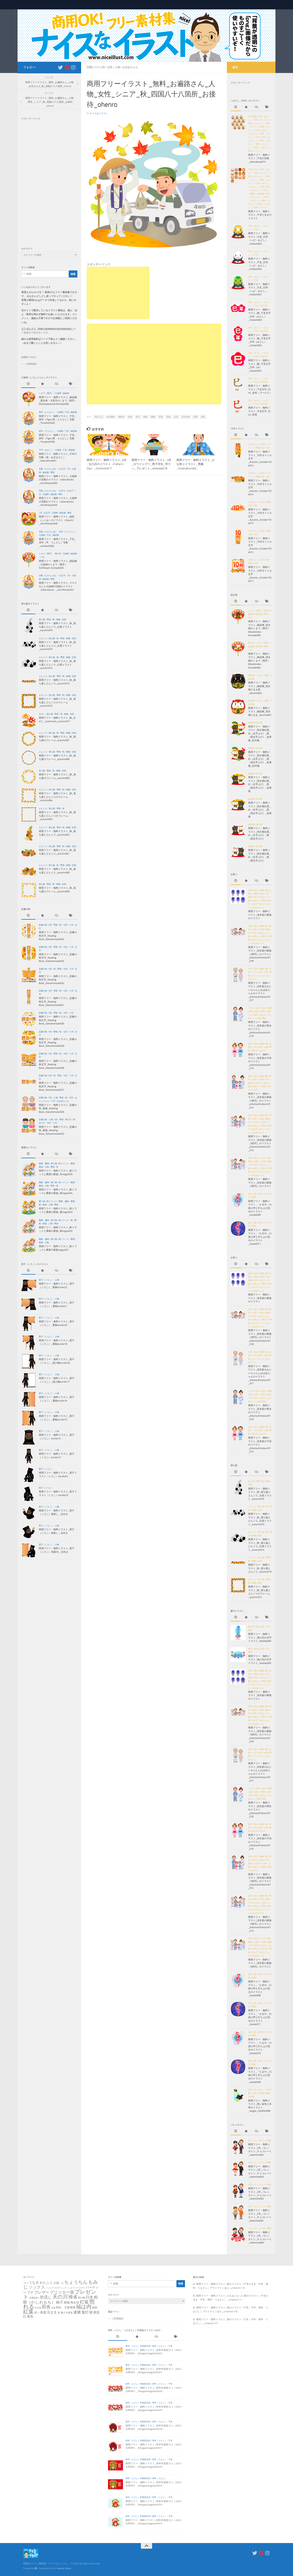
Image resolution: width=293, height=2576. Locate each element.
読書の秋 (43, 925)
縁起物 (66, 393)
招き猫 (259, 614)
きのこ (42, 714)
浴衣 (250, 890)
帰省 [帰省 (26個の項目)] (72, 2297)
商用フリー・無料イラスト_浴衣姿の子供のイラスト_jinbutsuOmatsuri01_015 (260, 1061)
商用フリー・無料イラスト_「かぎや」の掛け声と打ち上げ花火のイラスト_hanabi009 (260, 1208)
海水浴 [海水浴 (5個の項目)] (74, 2302)
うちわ (251, 1008)
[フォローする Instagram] (73, 67)
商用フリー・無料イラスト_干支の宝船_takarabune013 (259, 158)
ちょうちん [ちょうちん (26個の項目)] (76, 2282)
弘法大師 (186, 417)
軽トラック (64, 1163)
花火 (256, 890)
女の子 (42, 1123)
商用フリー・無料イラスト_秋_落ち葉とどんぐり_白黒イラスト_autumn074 (57, 664)
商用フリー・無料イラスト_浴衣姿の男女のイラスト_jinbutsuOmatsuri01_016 (260, 1029)
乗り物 (54, 1163)
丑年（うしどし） (67, 532)
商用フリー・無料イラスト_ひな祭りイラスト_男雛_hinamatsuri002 (195, 464)
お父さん (263, 897)
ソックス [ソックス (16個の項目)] (37, 2287)
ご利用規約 (31, 363)
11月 (42, 557)
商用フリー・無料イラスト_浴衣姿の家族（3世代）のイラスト (260, 1182)
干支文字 (264, 305)
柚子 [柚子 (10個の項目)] (59, 2302)
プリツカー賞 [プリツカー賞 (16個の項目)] (62, 2292)
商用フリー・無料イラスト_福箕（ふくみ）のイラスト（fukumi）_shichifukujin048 (57, 520)
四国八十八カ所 (96, 67)
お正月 (62, 469)
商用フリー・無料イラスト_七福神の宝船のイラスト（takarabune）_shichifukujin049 (58, 501)
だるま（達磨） (263, 675)
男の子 (68, 1119)
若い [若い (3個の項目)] (36, 2312)
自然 (64, 619)
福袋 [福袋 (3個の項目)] (94, 2307)
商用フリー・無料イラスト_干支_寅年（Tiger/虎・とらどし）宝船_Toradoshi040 (57, 419)
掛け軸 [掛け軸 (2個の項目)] (81, 2297)
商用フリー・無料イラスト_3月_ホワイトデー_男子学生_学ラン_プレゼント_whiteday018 (151, 464)
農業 (73, 1163)
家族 (41, 1167)
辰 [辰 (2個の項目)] (59, 2312)
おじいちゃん (258, 975)
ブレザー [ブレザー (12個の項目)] (41, 2292)
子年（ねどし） (46, 450)
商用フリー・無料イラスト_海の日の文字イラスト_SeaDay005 (260, 1659)
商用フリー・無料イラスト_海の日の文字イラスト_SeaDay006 (260, 1637)
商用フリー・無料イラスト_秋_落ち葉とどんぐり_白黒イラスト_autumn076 (57, 627)
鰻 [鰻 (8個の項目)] (91, 2312)
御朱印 (121, 417)
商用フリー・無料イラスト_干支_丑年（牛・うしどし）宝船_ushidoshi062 (57, 542)
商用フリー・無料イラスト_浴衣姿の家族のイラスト (260, 915)
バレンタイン (259, 2140)
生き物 (251, 2096)
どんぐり (43, 638)
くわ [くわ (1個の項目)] (62, 2283)
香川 (138, 417)
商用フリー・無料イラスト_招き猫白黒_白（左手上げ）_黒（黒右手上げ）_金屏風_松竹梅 (260, 733)
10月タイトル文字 (256, 444)
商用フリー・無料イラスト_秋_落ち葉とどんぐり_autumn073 (260, 1568)
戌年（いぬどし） (262, 147)
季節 (52, 472)
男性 (256, 893)
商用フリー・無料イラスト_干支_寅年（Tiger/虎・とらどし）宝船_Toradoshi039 (57, 438)
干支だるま (253, 169)
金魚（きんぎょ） (256, 2089)
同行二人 (99, 417)
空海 (161, 417)
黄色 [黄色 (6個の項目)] (30, 2316)
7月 (267, 893)
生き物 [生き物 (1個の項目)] (38, 2308)
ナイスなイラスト (99, 113)
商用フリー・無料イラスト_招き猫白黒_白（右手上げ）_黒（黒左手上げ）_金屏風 (260, 809)
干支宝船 (252, 116)
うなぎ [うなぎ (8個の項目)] (34, 2283)
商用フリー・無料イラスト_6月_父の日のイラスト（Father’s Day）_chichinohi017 (107, 464)
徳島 (145, 417)
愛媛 (153, 417)
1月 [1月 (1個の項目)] (24, 2283)
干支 (67, 412)
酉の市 (58, 553)
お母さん (256, 900)
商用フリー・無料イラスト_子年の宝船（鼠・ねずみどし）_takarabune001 (58, 457)
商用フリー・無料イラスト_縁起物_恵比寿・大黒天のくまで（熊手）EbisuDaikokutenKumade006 (58, 401)
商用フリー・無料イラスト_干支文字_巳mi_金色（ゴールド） (260, 389)
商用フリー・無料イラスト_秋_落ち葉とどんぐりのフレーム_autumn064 (57, 797)
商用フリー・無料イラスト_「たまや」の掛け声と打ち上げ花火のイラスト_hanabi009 (260, 2075)
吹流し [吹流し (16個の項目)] (46, 2297)
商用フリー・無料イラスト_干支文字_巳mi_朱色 (259, 411)
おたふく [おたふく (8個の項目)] (46, 2283)
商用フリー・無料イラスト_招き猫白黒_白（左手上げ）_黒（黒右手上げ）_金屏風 (260, 784)
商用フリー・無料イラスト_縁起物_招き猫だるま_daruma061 (260, 711)
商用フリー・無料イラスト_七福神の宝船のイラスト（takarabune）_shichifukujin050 (58, 480)
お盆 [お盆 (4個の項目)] (56, 2282)
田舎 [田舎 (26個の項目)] (46, 2307)
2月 (249, 2140)
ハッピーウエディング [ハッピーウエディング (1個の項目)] (56, 2288)
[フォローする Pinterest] (66, 67)
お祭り (255, 929)
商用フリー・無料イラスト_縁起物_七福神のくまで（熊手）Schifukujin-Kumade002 (58, 564)
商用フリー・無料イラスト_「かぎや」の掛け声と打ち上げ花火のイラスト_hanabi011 (260, 1237)
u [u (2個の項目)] (27, 2282)
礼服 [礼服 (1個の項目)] (53, 2308)
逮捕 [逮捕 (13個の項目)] (77, 2312)
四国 (195, 417)
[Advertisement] (118, 293)
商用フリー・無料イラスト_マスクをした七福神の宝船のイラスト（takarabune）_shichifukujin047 (58, 586)
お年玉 (62, 491)
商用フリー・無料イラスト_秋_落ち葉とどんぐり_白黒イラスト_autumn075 (57, 646)
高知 (130, 417)
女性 (109, 67)
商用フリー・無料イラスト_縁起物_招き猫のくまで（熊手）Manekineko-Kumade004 (259, 660)
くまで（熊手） (46, 393)
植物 (58, 619)
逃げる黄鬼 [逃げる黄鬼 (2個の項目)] (67, 2312)
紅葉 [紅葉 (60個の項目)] (28, 2312)
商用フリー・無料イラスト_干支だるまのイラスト (260, 215)
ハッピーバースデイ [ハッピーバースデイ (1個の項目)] (76, 2288)
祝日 (258, 1627)
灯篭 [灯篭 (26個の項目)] (84, 2302)
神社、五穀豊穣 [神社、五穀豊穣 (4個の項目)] (65, 2307)
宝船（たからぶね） (48, 469)
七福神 (58, 393)
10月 (65, 925)
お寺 (176, 417)
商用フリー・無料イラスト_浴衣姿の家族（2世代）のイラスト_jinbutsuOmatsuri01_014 (260, 1100)
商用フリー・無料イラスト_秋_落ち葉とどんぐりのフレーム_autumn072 (57, 702)
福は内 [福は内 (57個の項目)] (83, 2307)
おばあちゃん (130, 67)
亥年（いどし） (255, 151)
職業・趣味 (44, 1163)
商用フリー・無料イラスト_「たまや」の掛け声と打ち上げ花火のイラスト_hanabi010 (260, 2046)
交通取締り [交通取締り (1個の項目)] (34, 2298)
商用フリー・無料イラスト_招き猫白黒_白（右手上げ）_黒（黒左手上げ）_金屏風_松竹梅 (260, 759)
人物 (117, 67)
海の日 (251, 1627)
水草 (268, 2089)
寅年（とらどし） (47, 412)
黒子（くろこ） (46, 1280)
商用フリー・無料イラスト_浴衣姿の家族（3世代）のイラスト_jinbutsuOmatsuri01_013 (260, 1143)
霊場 (168, 417)
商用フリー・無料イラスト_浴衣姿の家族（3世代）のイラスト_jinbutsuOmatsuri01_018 (260, 954)
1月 (68, 469)
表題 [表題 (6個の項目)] (43, 2312)
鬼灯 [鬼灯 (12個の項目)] (85, 2312)
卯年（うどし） (159, 2346)
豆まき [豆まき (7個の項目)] (52, 2312)
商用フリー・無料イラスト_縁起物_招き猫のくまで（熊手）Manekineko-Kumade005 (259, 628)
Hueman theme (64, 2568)
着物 (262, 890)
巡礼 (203, 417)
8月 (255, 897)
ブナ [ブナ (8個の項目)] (30, 2292)
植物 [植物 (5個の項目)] (67, 2302)
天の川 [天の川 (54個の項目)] (60, 2297)
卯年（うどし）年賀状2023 (138, 2346)
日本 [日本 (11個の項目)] (89, 2297)
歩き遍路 (111, 417)
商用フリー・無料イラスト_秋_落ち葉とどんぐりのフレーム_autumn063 (57, 816)
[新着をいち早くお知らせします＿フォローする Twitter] (60, 67)
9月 (50, 925)
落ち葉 (42, 619)
